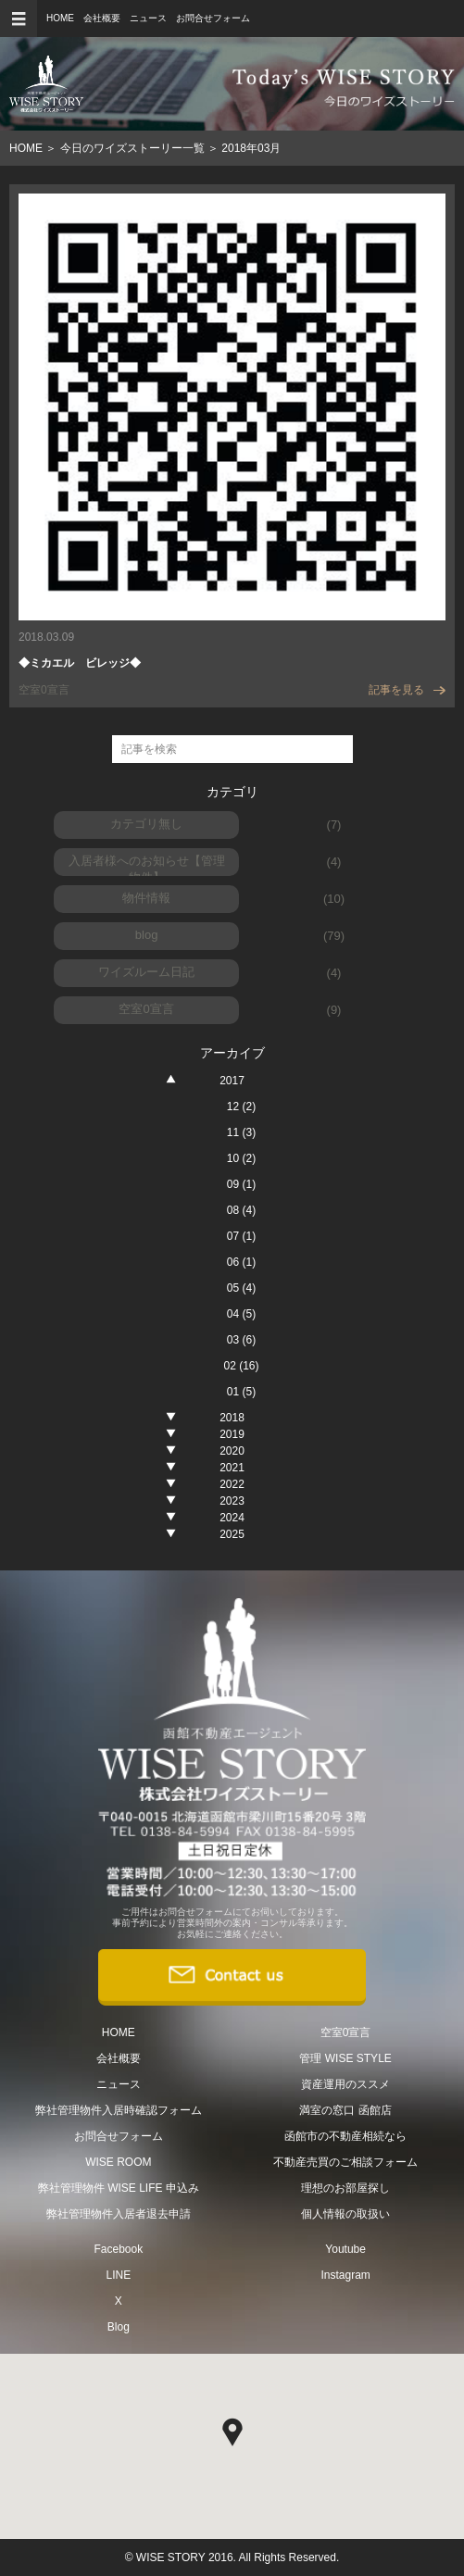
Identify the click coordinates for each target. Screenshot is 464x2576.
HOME (60, 18)
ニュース (148, 18)
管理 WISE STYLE (345, 2058)
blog (146, 935)
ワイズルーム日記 (146, 972)
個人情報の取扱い (345, 2213)
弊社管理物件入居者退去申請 (118, 2213)
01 (241, 1391)
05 (241, 1288)
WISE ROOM (118, 2162)
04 (241, 1313)
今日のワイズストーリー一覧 (132, 148)
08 (241, 1210)
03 (241, 1339)
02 (240, 1365)
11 (241, 1132)
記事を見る (407, 689)
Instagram (345, 2275)
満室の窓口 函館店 (345, 2110)
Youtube (345, 2249)
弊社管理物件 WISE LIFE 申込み (118, 2188)
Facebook (118, 2249)
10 (241, 1158)
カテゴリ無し (146, 824)
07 (241, 1236)
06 (241, 1262)
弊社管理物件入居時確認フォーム (118, 2110)
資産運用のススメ (345, 2084)
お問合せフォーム (213, 18)
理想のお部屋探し (345, 2188)
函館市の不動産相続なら (345, 2136)
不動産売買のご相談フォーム (345, 2162)
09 (241, 1184)
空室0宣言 (146, 1009)
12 (241, 1106)
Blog (118, 2326)
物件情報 (146, 898)
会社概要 (101, 18)
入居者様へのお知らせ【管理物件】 (147, 865)
